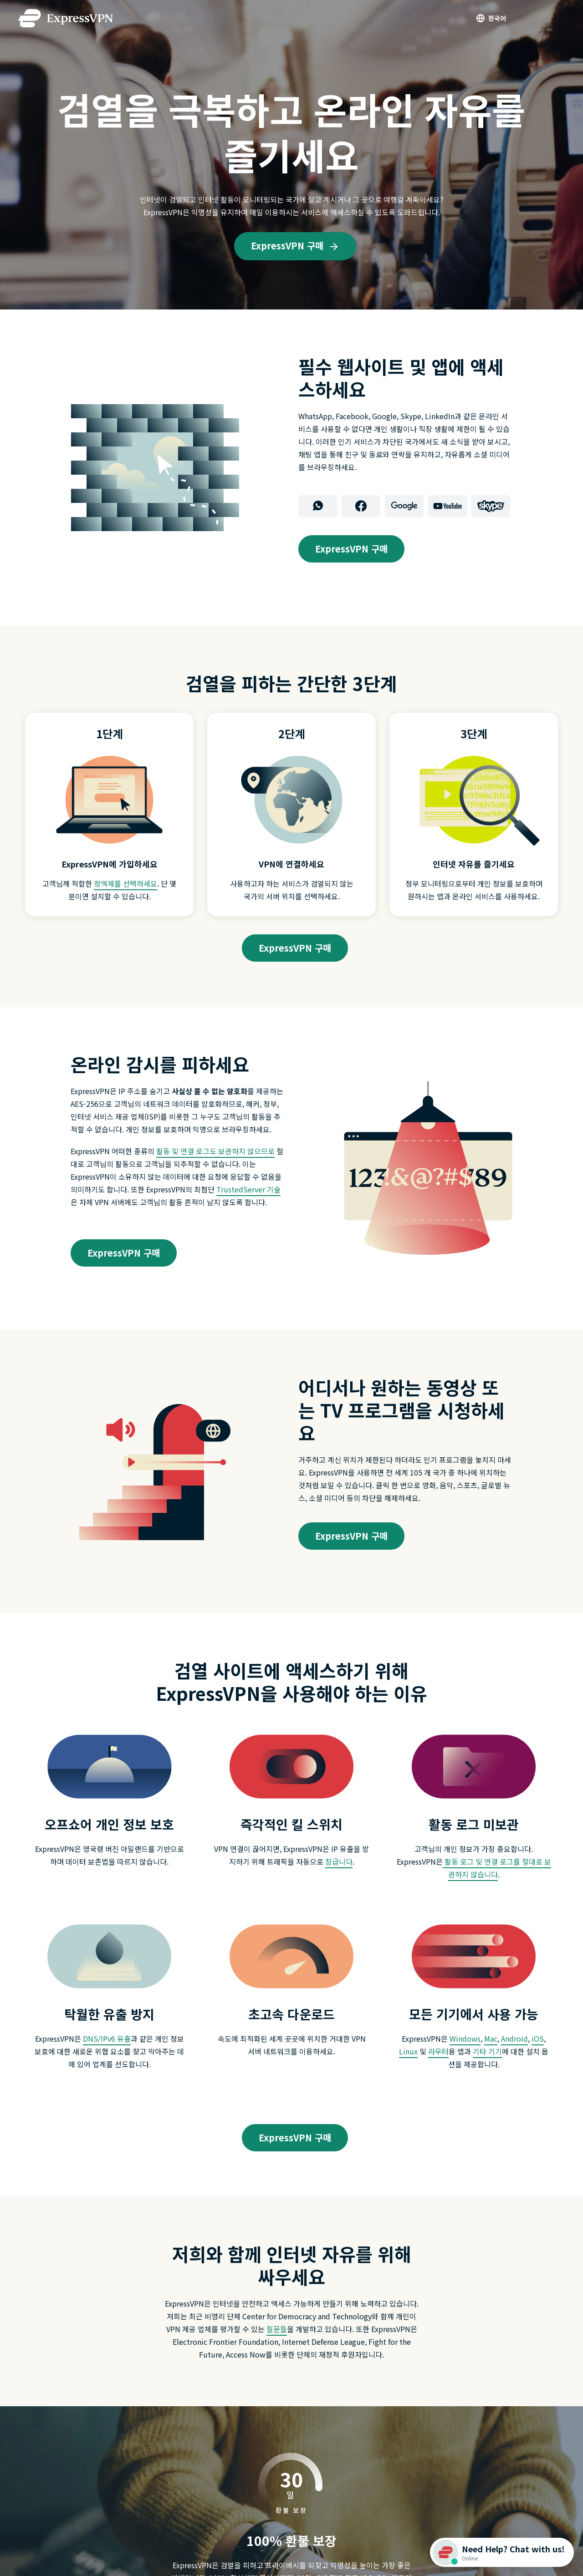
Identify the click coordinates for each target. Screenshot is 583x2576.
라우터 (438, 2051)
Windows (465, 2038)
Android (514, 2038)
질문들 (276, 2328)
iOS (538, 2038)
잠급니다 (339, 1861)
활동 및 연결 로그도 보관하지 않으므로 (215, 1151)
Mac (490, 2038)
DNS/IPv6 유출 (107, 2038)
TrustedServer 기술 (248, 1189)
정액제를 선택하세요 (125, 883)
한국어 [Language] (497, 18)
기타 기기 (487, 2051)
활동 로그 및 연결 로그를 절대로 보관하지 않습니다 (497, 1868)
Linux (408, 2051)
